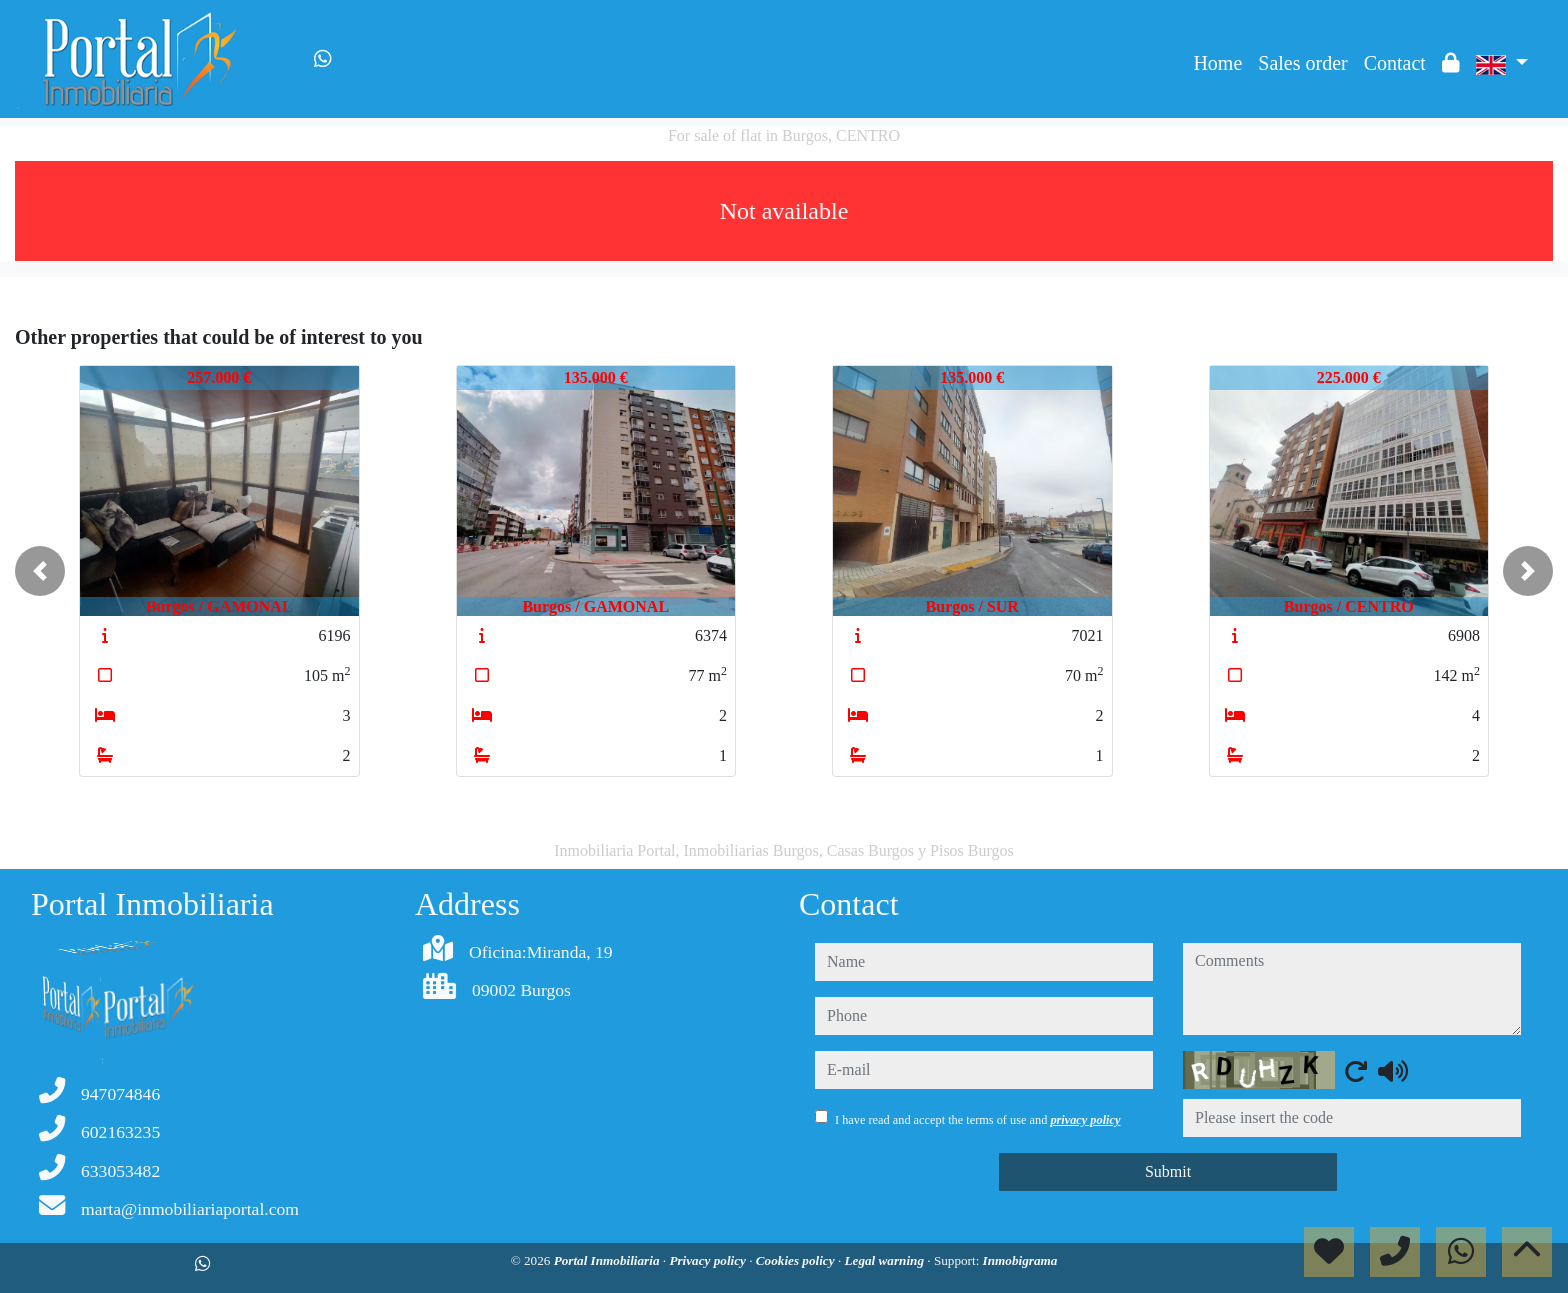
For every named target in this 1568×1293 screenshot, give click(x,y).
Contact (1395, 63)
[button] (40, 571)
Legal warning (885, 1260)
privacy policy (1085, 1120)
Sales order (1302, 63)
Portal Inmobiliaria (608, 1260)
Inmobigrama (1020, 1260)
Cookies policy (797, 1260)
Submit (1168, 1171)
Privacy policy (709, 1260)
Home (1217, 63)
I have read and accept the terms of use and (977, 1120)
